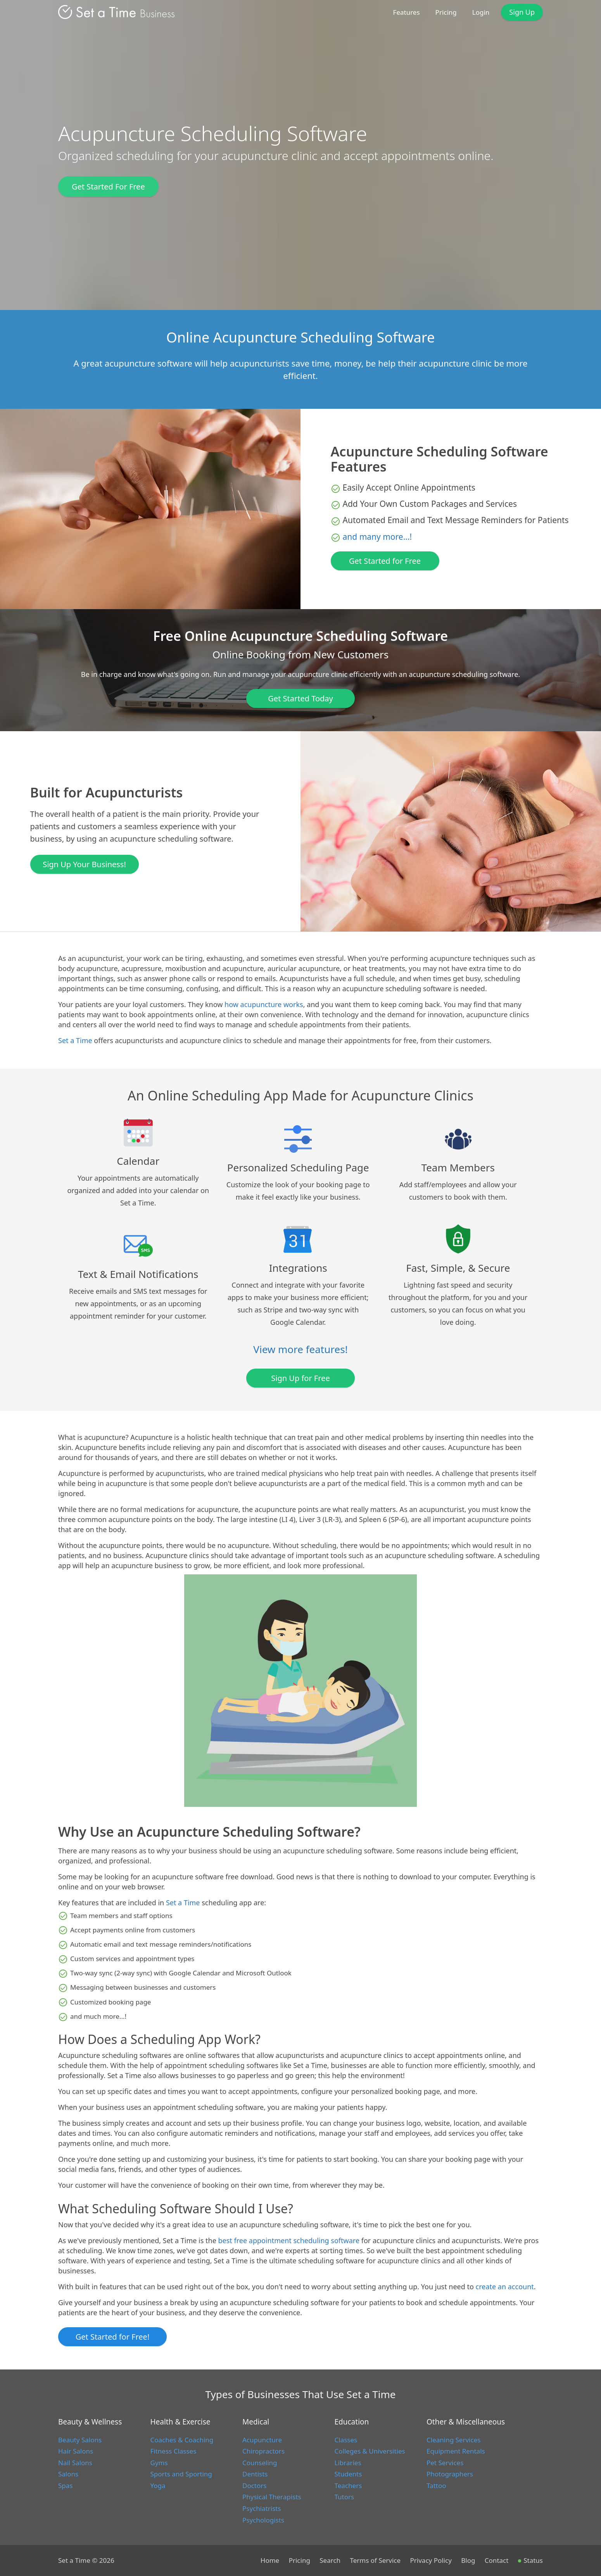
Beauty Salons (80, 2439)
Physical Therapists (271, 2496)
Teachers (348, 2485)
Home (270, 2560)
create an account (505, 2286)
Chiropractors (263, 2451)
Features (406, 12)
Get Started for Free (385, 561)
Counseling (259, 2462)
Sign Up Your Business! (84, 864)
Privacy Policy (431, 2560)
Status (530, 2560)
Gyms (159, 2462)
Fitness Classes (173, 2451)
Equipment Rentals (456, 2451)
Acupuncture (262, 2439)
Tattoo (436, 2485)
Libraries (348, 2462)
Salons (68, 2473)
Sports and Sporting (181, 2473)
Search (329, 2560)
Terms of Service (375, 2560)
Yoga (158, 2485)
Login (481, 12)
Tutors (344, 2496)
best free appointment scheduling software (289, 2240)
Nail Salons (75, 2462)
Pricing (446, 12)
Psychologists (263, 2520)
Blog (468, 2560)
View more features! (300, 1349)
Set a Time (75, 1040)
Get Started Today (300, 698)
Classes (346, 2439)
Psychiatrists (261, 2508)
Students (348, 2473)
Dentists (255, 2473)
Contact (497, 2560)
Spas (65, 2485)
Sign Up (522, 12)
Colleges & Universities (370, 2451)
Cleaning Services (453, 2439)
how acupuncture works (264, 1004)
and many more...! (377, 536)
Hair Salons (75, 2451)
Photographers (450, 2473)
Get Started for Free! (113, 2336)
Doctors (254, 2485)
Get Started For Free (108, 186)
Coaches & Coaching (182, 2439)
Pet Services (445, 2462)
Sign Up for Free (300, 1378)
